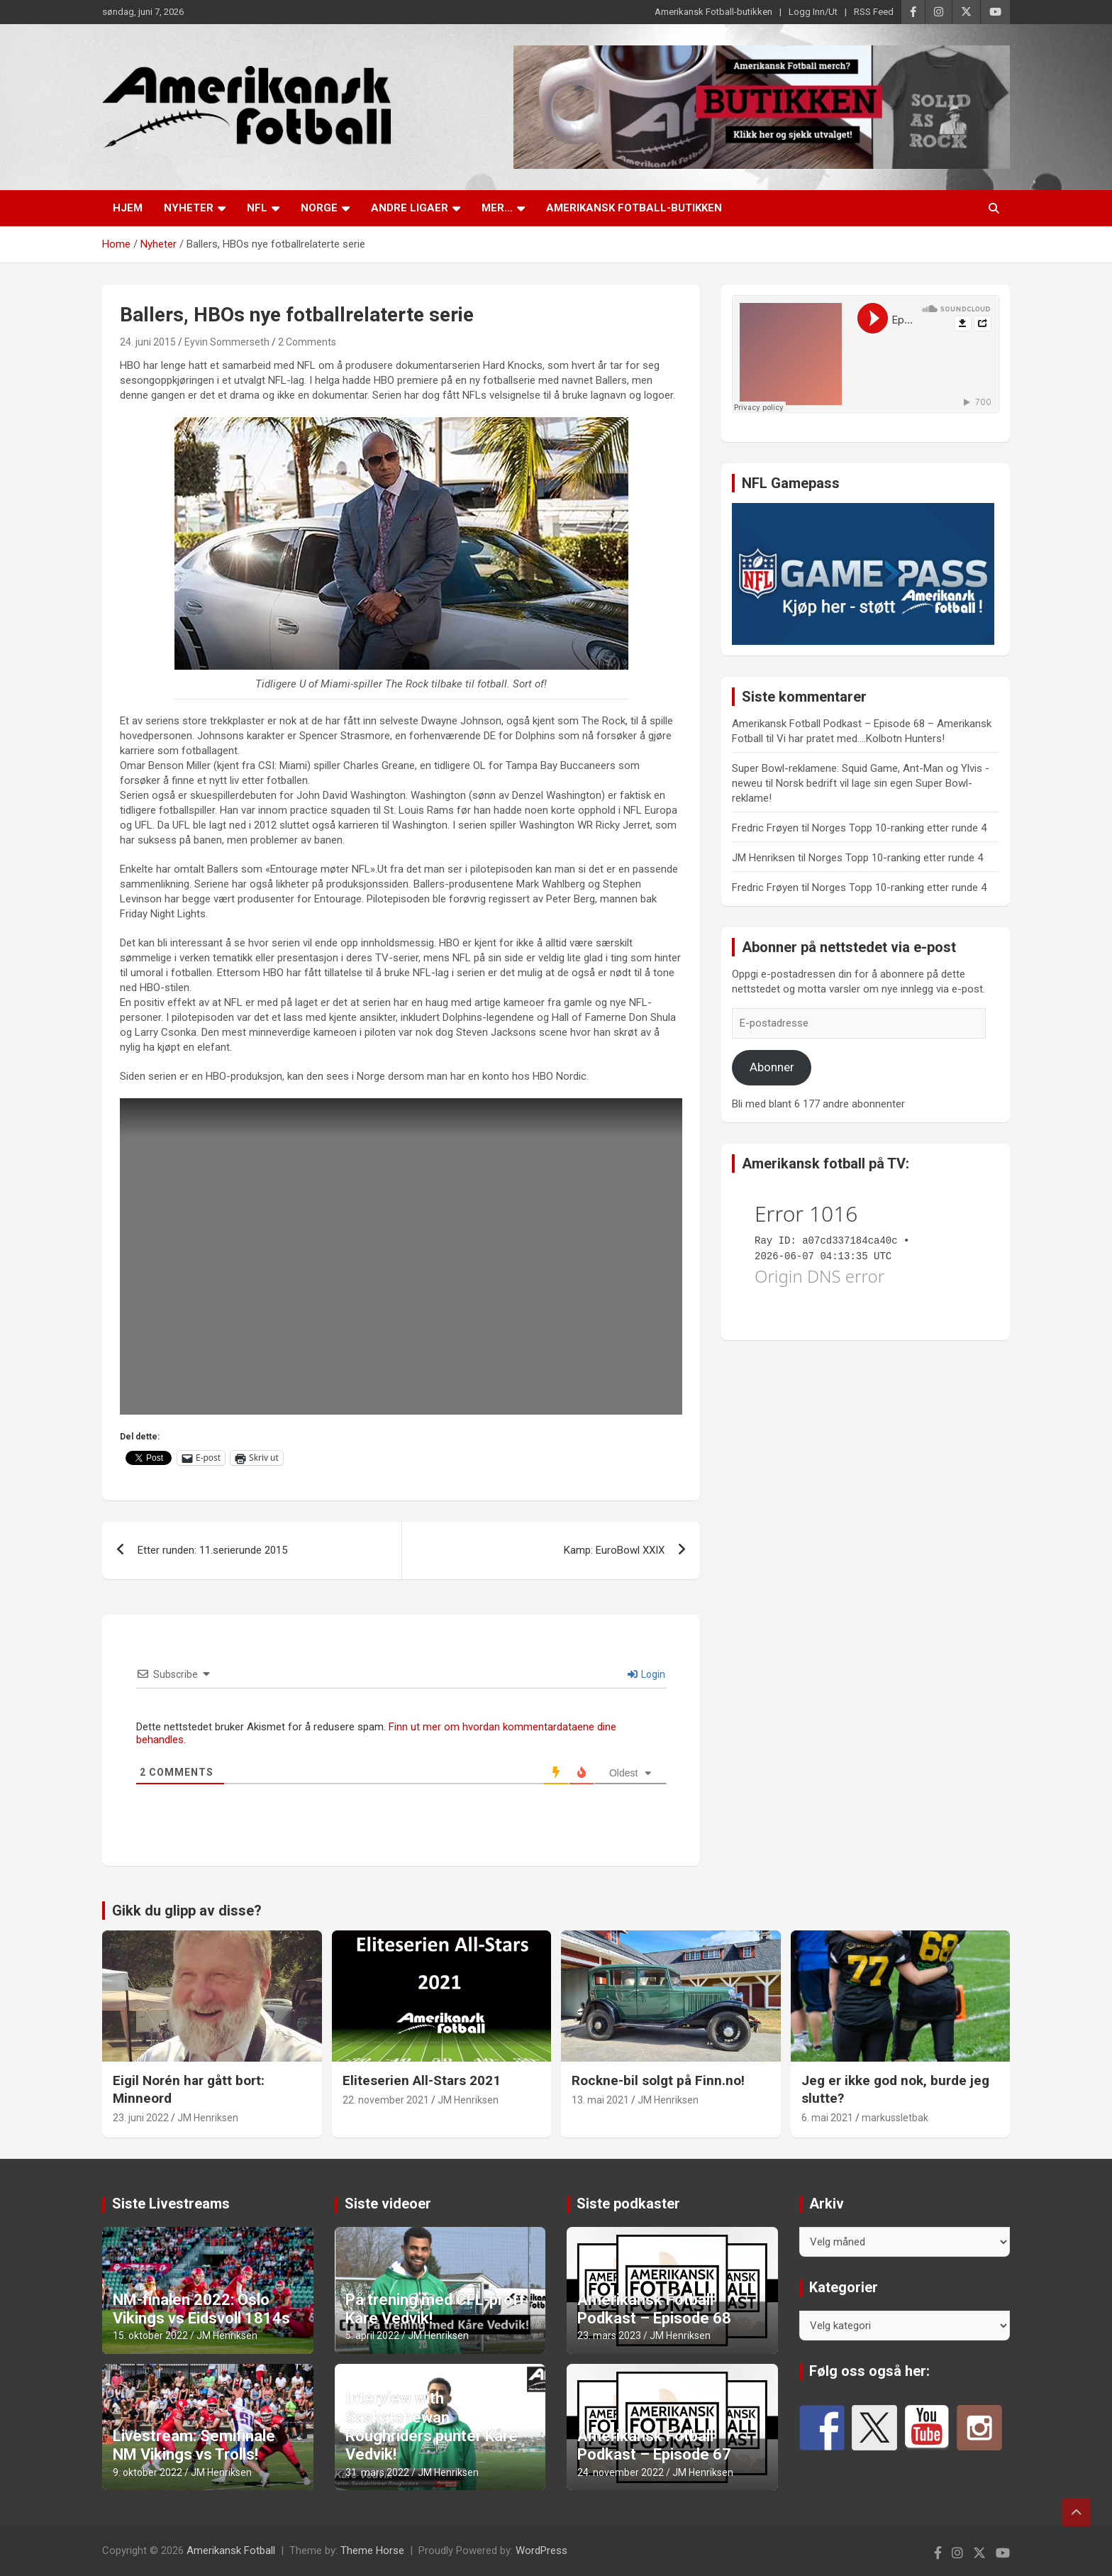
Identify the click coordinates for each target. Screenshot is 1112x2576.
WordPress (541, 2550)
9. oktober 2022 (147, 2472)
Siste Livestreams (171, 2203)
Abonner (772, 1067)
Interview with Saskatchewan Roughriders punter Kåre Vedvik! (431, 2426)
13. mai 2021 (600, 2100)
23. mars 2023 (609, 2335)
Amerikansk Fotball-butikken (713, 11)
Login (646, 1674)
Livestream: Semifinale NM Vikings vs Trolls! (194, 2445)
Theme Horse (372, 2550)
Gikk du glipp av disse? (187, 1910)
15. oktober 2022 (150, 2335)
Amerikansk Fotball (231, 2550)
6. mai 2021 (827, 2117)
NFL (257, 207)
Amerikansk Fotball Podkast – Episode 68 (654, 2309)
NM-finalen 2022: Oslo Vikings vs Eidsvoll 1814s (201, 2309)
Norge (319, 207)
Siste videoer (388, 2203)
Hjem (128, 207)
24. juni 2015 (148, 342)
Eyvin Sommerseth (226, 342)
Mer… (497, 207)
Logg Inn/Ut (813, 11)
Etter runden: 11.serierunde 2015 (212, 1550)
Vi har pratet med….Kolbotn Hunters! (861, 738)
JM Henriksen (207, 2117)
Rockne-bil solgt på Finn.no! (658, 2080)
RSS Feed (874, 11)
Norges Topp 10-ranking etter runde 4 (899, 828)
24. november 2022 (620, 2472)
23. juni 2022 (141, 2117)
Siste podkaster (628, 2203)
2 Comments (307, 342)
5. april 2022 (372, 2335)
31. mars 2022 (377, 2472)
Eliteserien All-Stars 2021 (422, 2080)
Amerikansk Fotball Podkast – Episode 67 (654, 2445)
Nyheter (188, 207)
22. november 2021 (386, 2100)
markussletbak (895, 2117)
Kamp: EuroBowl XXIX (614, 1550)
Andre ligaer (409, 207)
